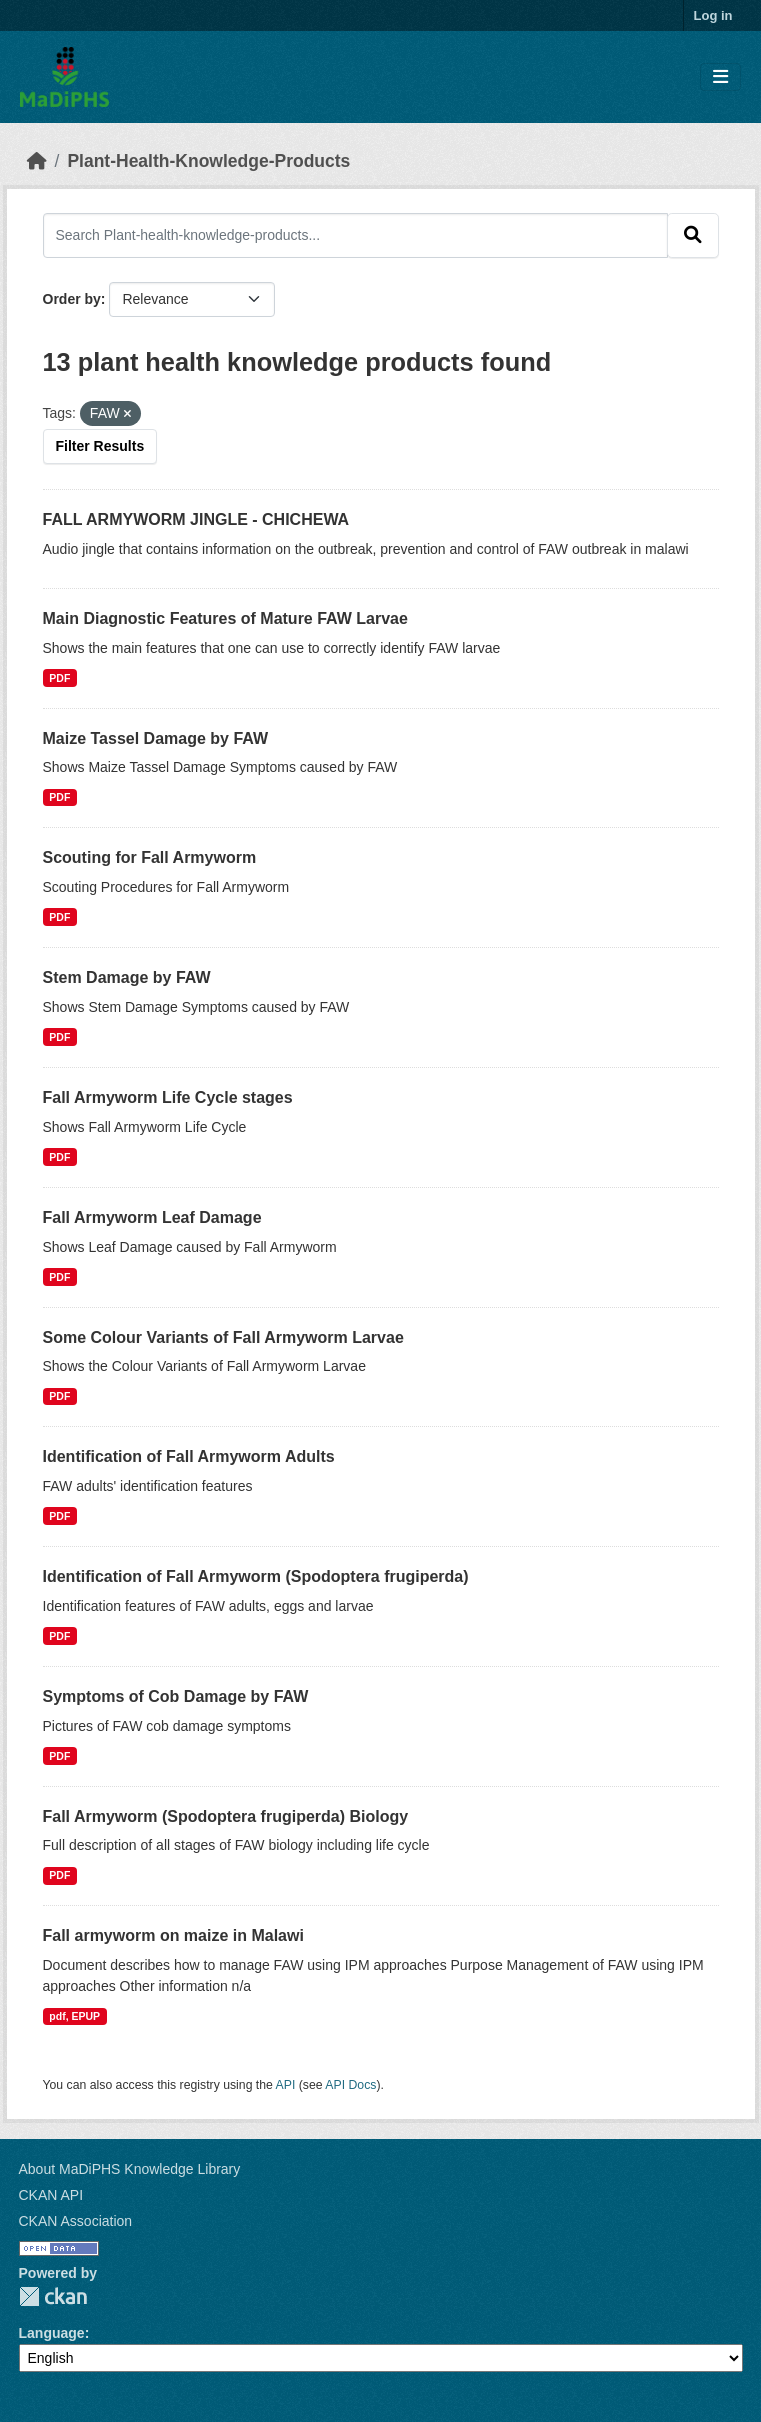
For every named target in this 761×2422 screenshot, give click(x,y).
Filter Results (100, 446)
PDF (59, 678)
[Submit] (693, 235)
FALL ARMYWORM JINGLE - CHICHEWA (196, 519)
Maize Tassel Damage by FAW (156, 738)
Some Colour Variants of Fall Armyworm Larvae (223, 1337)
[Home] (37, 161)
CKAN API (51, 2195)
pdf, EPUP (74, 2016)
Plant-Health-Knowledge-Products (208, 161)
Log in (713, 15)
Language (52, 2333)
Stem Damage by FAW (127, 977)
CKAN (53, 2296)
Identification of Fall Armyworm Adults (189, 1456)
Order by (72, 299)
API (286, 2085)
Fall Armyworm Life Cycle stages (168, 1097)
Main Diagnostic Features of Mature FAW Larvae (225, 618)
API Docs (350, 2085)
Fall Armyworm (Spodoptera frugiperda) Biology (226, 1816)
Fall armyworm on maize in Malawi (173, 1935)
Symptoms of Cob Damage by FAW (176, 1696)
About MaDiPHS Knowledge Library (130, 2169)
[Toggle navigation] (720, 77)
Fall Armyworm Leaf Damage (152, 1217)
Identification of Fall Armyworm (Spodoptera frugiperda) (256, 1576)
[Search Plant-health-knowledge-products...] (355, 235)
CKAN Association (76, 2221)
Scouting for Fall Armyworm (150, 857)
